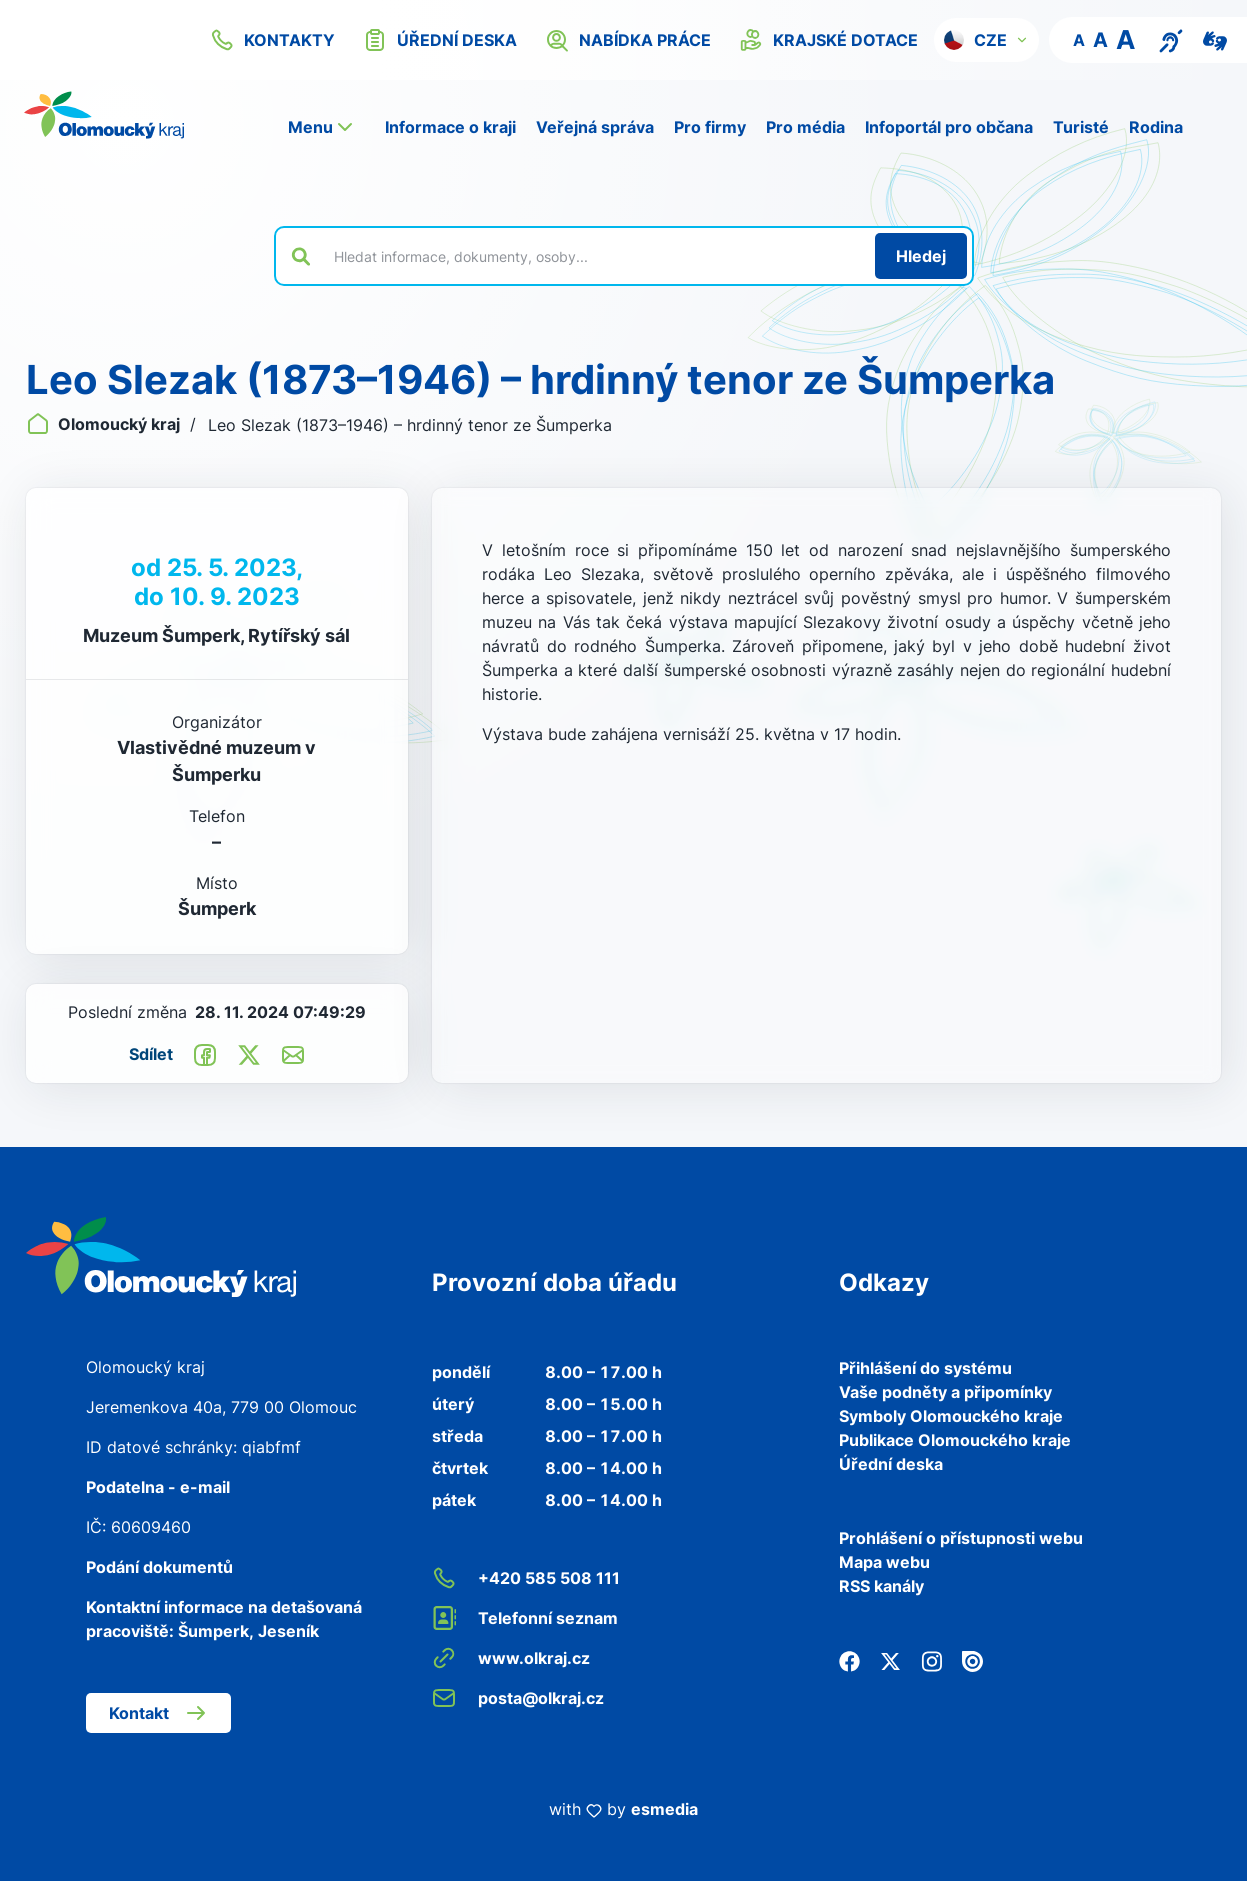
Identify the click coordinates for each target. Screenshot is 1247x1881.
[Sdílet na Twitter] (249, 1054)
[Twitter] (890, 1660)
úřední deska (440, 40)
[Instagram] (931, 1660)
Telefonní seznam (525, 1618)
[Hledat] (921, 256)
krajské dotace (828, 40)
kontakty (272, 40)
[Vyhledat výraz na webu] (593, 256)
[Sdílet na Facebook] (205, 1054)
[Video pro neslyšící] (1215, 39)
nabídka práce (628, 40)
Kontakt (158, 1713)
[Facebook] (849, 1660)
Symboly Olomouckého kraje (951, 1416)
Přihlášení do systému (925, 1368)
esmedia (664, 1809)
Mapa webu (884, 1562)
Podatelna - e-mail (158, 1487)
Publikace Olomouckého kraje (955, 1440)
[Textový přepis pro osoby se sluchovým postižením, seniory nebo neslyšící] (1171, 39)
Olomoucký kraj (105, 424)
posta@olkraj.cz (518, 1698)
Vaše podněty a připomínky (945, 1392)
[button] (986, 40)
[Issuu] (972, 1660)
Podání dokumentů (159, 1567)
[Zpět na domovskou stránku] (104, 115)
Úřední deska (891, 1464)
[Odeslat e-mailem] (293, 1054)
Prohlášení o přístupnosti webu (961, 1538)
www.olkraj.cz (511, 1658)
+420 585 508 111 (526, 1578)
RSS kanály (881, 1586)
